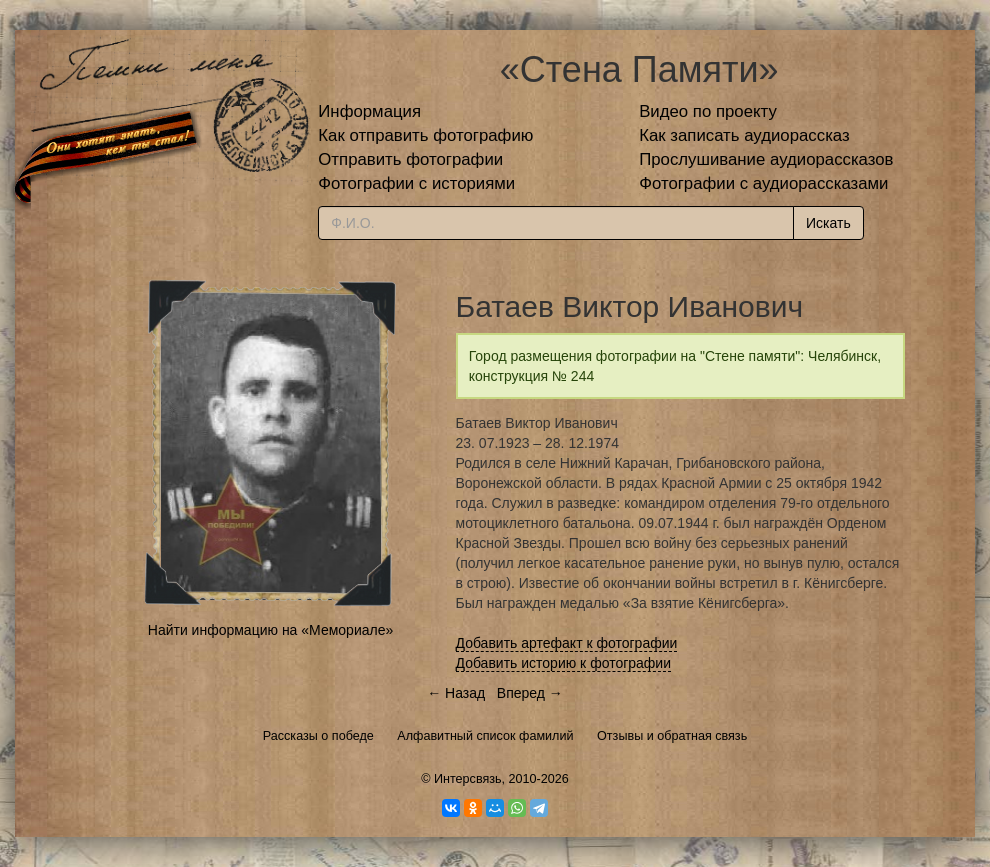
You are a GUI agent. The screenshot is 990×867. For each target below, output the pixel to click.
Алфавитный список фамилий (485, 736)
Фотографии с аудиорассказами (763, 183)
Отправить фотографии (410, 159)
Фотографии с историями (416, 183)
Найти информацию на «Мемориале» (270, 630)
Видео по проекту (708, 111)
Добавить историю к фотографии (564, 663)
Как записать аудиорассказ (744, 135)
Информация (369, 111)
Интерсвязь (468, 779)
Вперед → (530, 693)
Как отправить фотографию (425, 135)
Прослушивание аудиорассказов (766, 159)
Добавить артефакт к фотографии (567, 643)
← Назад (456, 693)
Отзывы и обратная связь (672, 736)
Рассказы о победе (318, 736)
